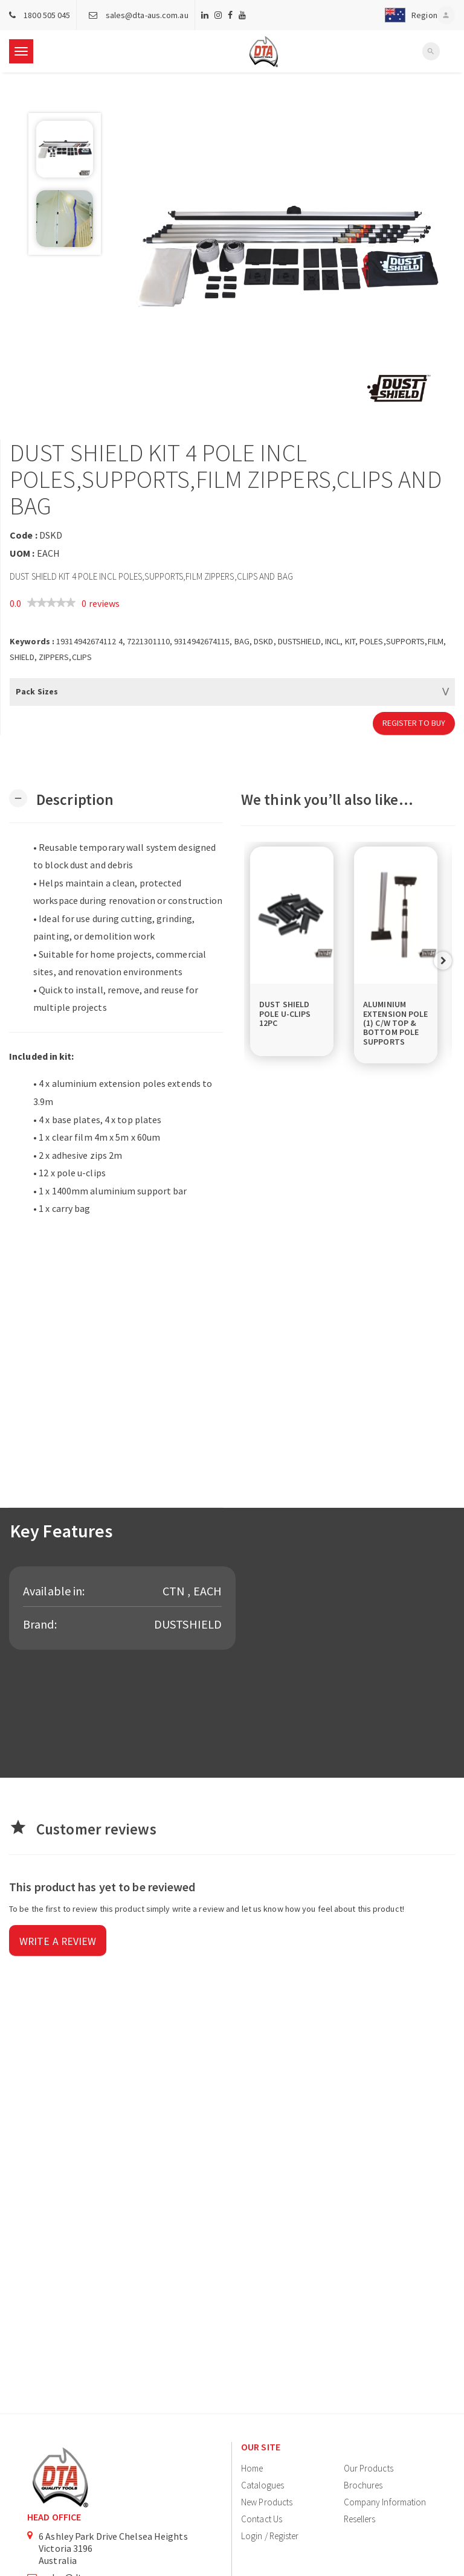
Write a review (58, 1942)
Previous (253, 961)
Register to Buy (414, 722)
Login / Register (270, 2536)
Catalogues (262, 2485)
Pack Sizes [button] (37, 691)
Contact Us (261, 2519)
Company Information (385, 2502)
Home (252, 2468)
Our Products (368, 2468)
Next (443, 961)
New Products (266, 2502)
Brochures (363, 2485)
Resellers (360, 2519)
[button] (408, 15)
